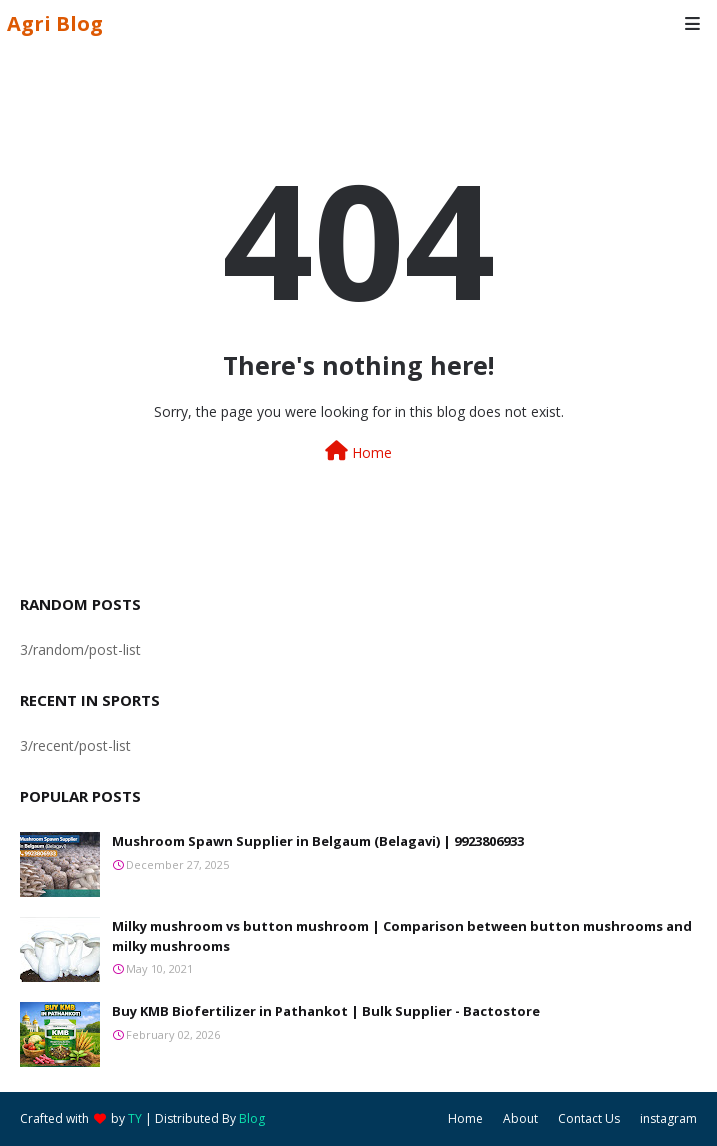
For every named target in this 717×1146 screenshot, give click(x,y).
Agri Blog (55, 23)
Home (358, 451)
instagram (668, 1118)
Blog (252, 1118)
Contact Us (589, 1118)
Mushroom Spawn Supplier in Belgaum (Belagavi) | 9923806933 (318, 841)
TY (135, 1118)
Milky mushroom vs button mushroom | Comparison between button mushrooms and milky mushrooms (402, 936)
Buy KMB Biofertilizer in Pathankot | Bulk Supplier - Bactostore (326, 1011)
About (520, 1118)
